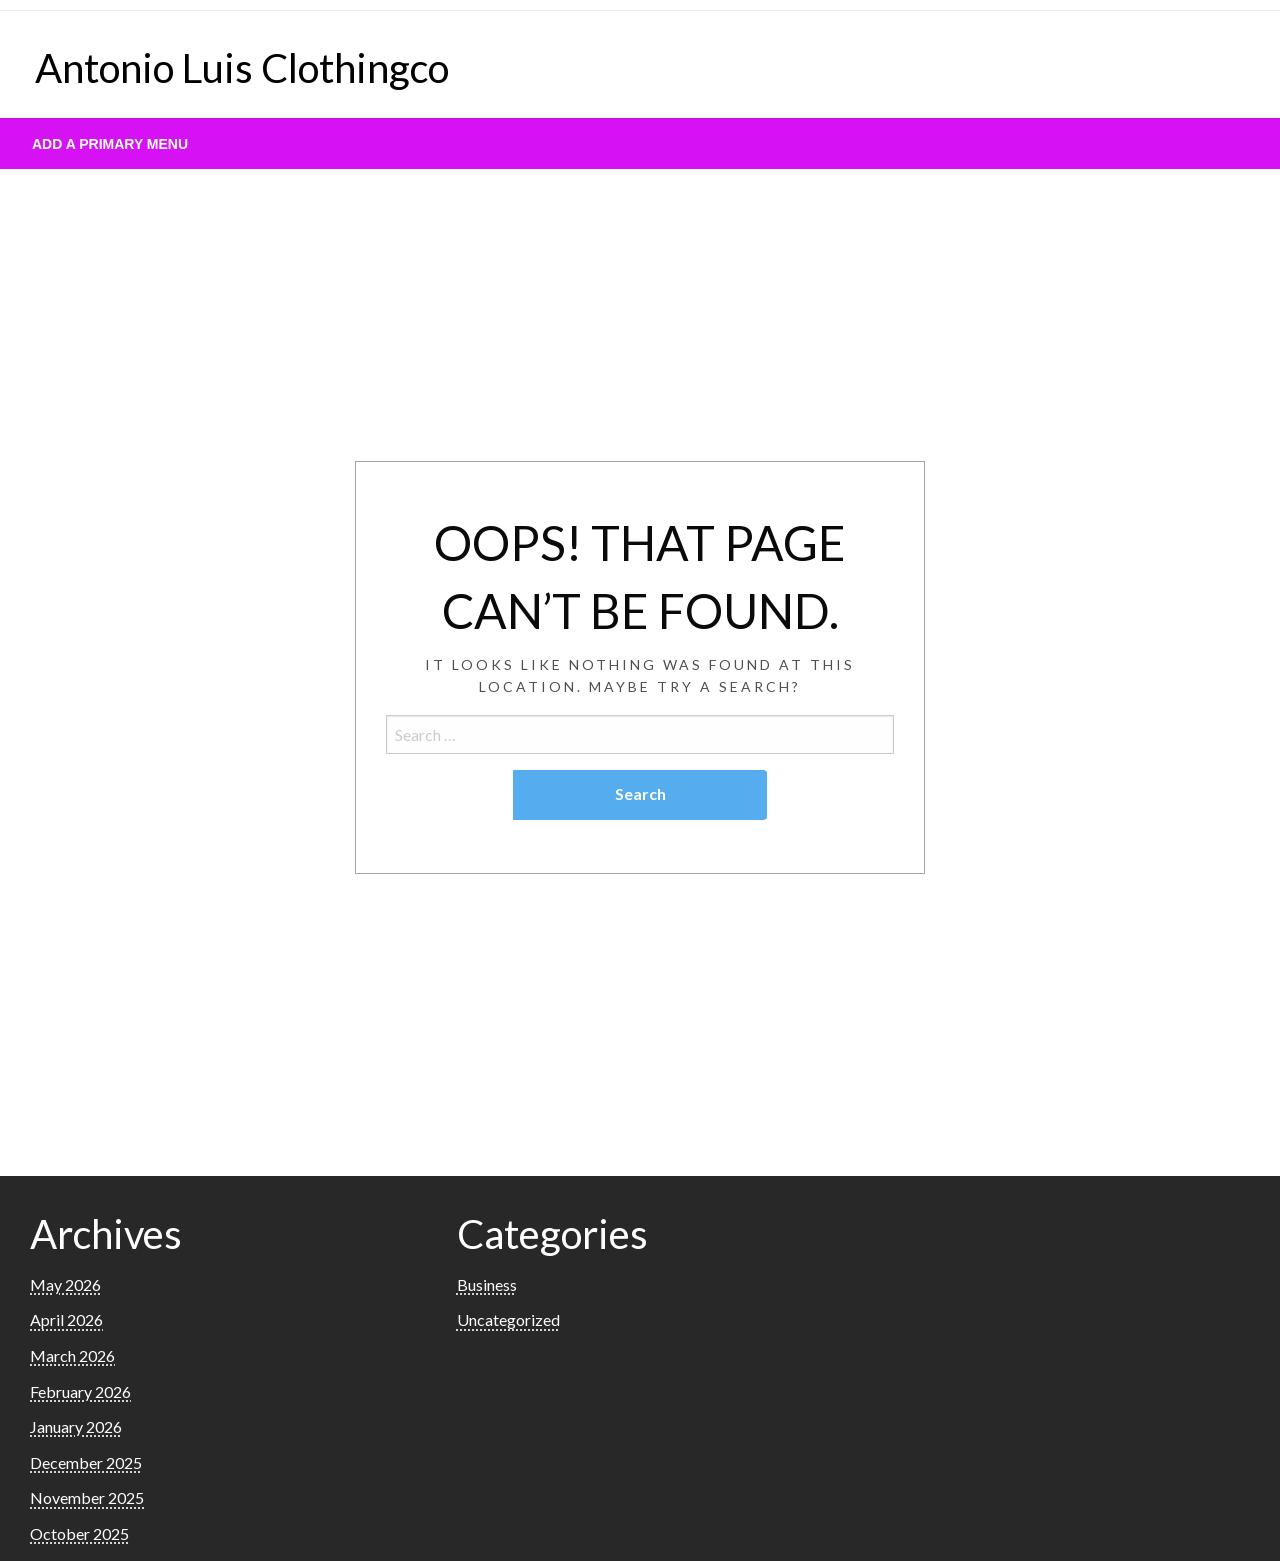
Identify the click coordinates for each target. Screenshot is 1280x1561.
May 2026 (65, 1284)
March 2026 (72, 1355)
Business (487, 1284)
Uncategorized (508, 1319)
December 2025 (86, 1462)
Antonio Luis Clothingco (242, 68)
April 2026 (66, 1319)
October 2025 (79, 1533)
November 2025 (87, 1497)
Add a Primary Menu (110, 144)
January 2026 (76, 1426)
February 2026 (80, 1391)
